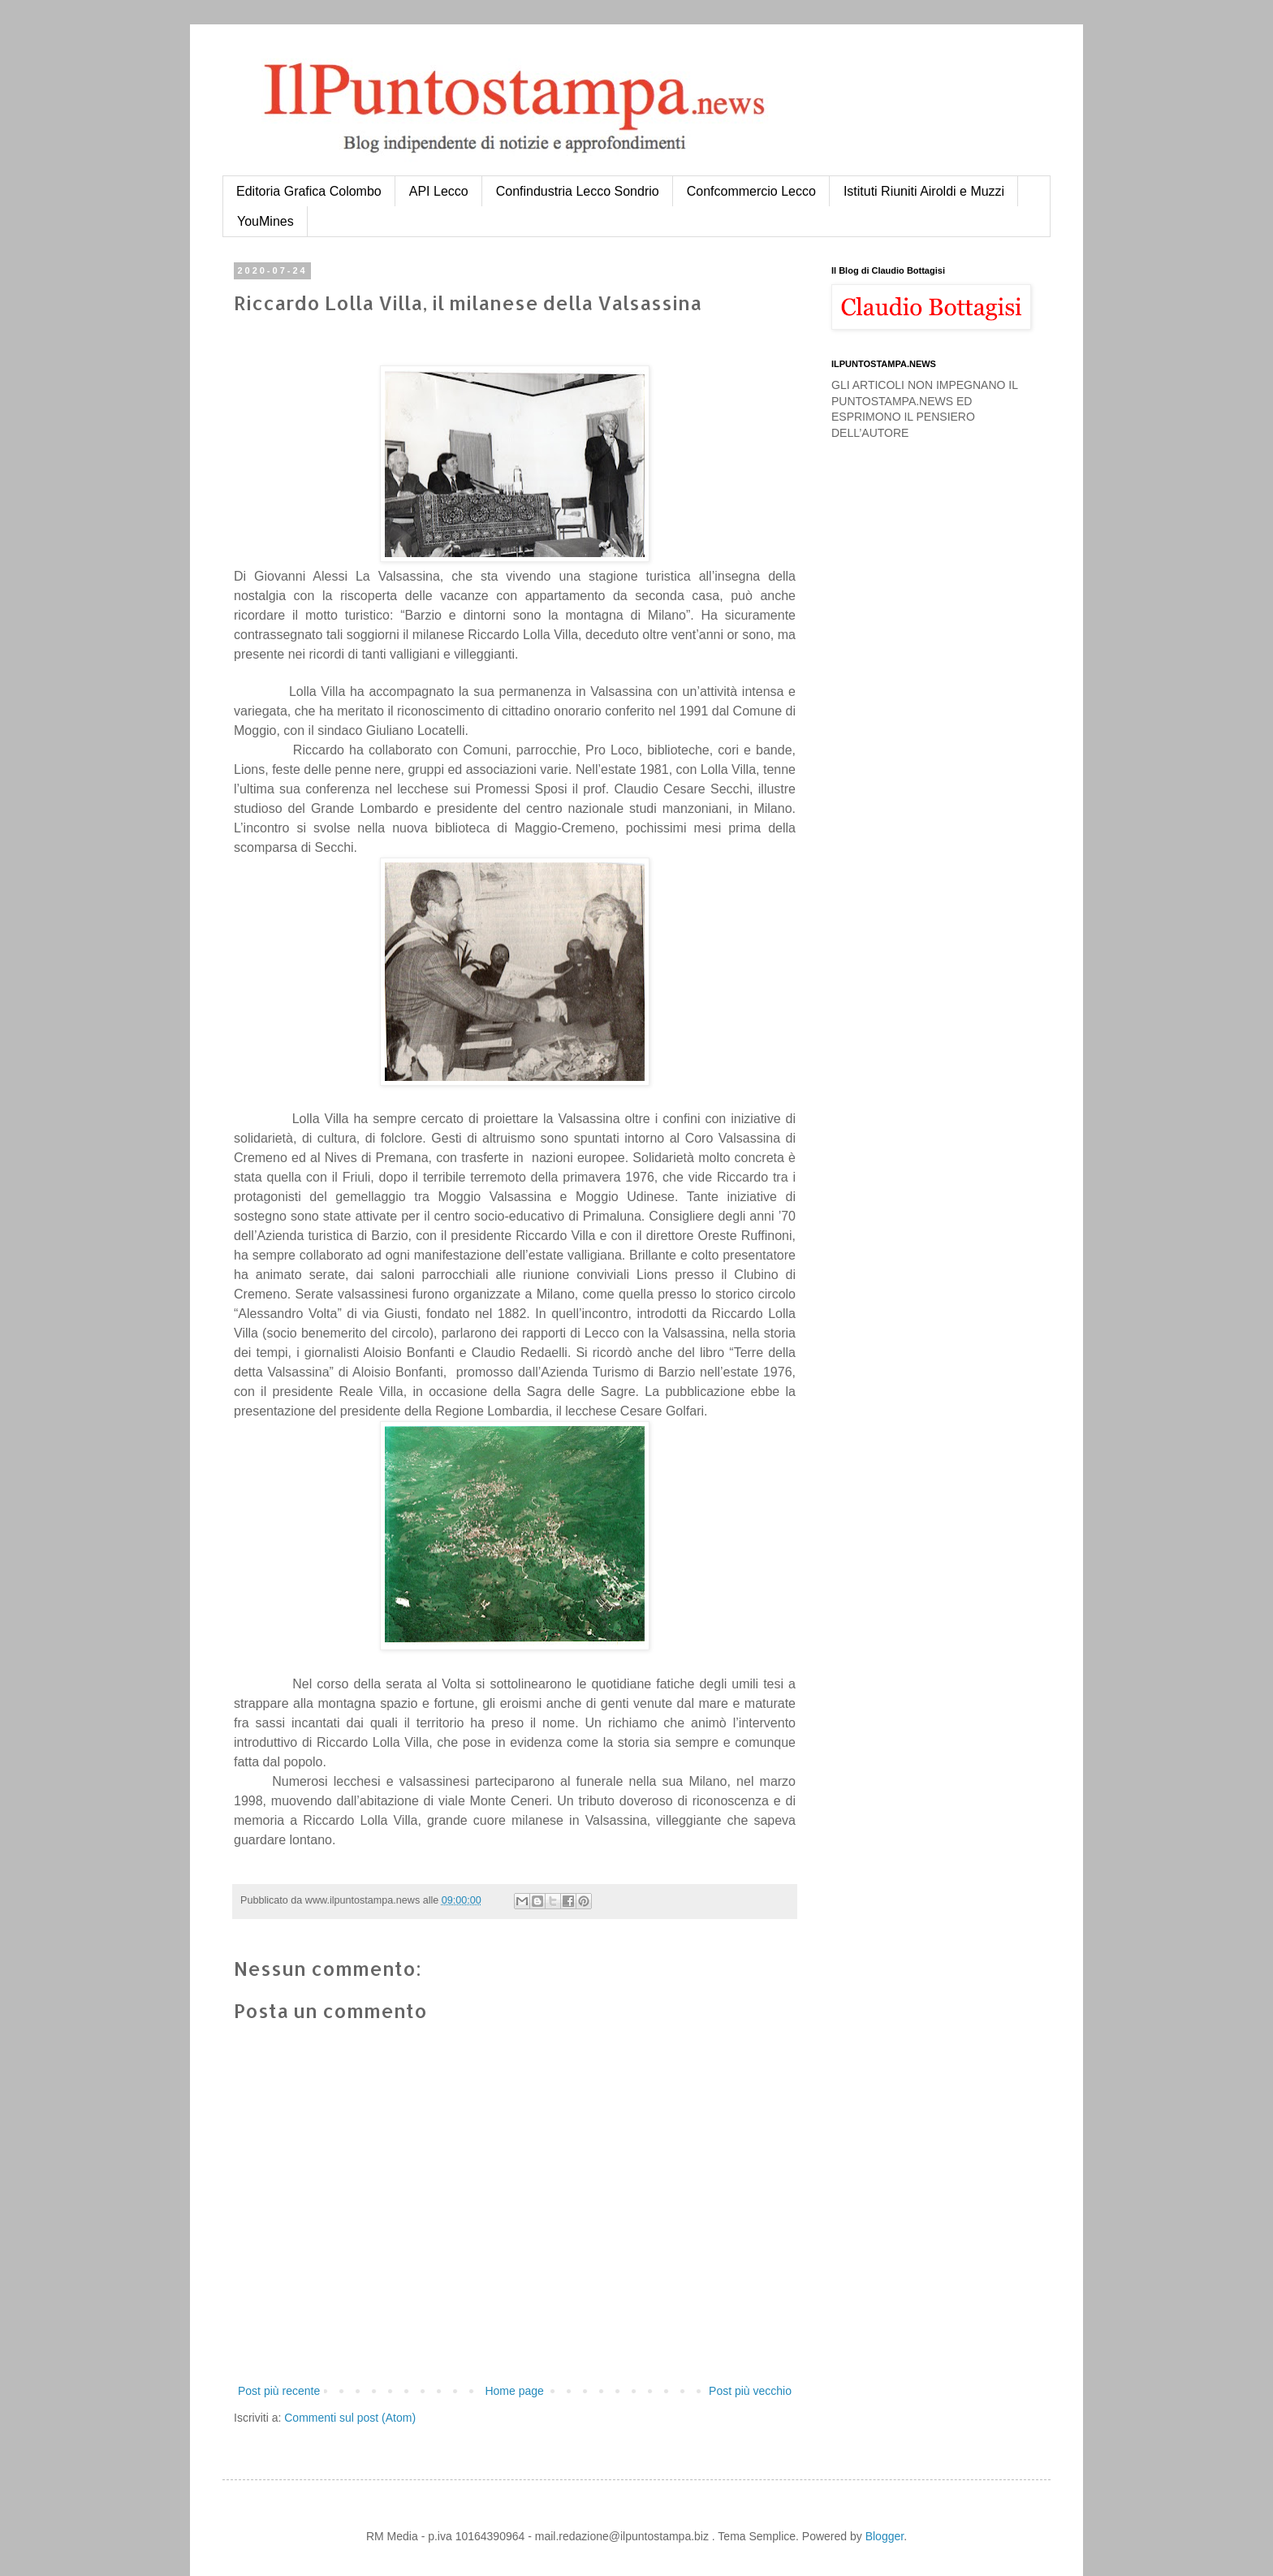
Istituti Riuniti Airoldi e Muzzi (924, 191)
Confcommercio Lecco (751, 191)
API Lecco (438, 191)
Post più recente (279, 2390)
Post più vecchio (750, 2390)
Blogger (884, 2536)
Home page (514, 2390)
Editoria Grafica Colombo (309, 191)
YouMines (265, 221)
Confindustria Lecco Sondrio (577, 191)
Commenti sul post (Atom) (350, 2417)
